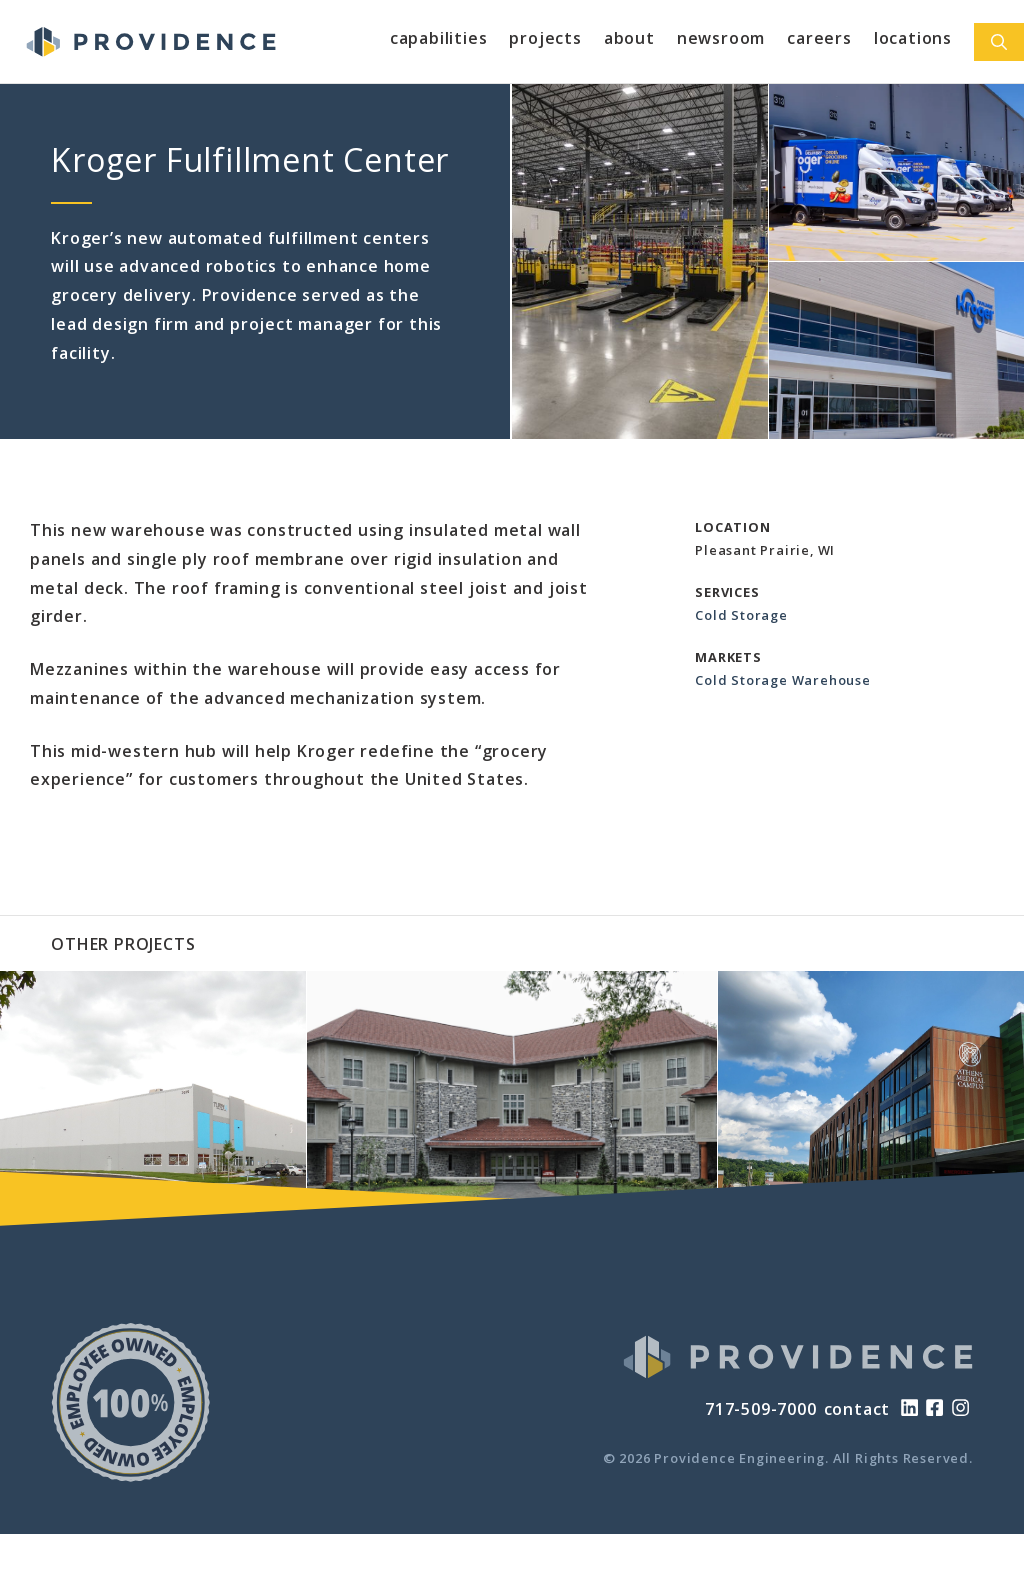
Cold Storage (741, 615)
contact (857, 1409)
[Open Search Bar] (999, 42)
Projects (545, 38)
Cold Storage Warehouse (783, 680)
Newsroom (721, 38)
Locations (913, 38)
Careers (819, 38)
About (629, 38)
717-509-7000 (761, 1409)
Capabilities (439, 38)
